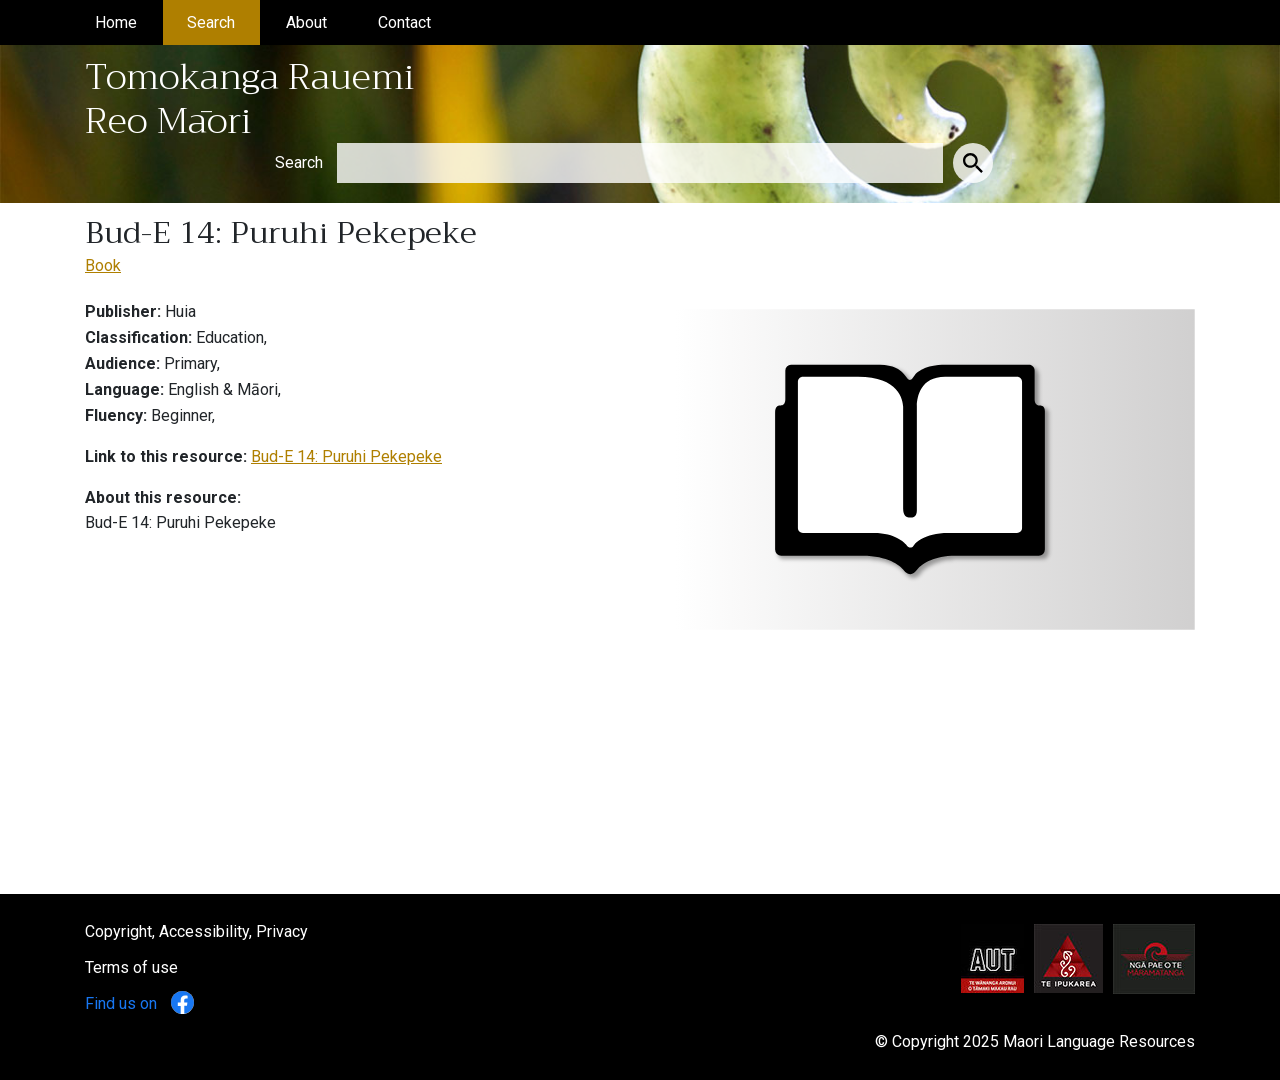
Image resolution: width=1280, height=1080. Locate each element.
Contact (417, 21)
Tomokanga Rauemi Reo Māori (250, 99)
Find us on (139, 1003)
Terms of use (131, 967)
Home (128, 21)
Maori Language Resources (1099, 1041)
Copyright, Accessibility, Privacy (196, 931)
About (319, 21)
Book (103, 265)
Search (223, 21)
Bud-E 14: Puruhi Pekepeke (346, 456)
